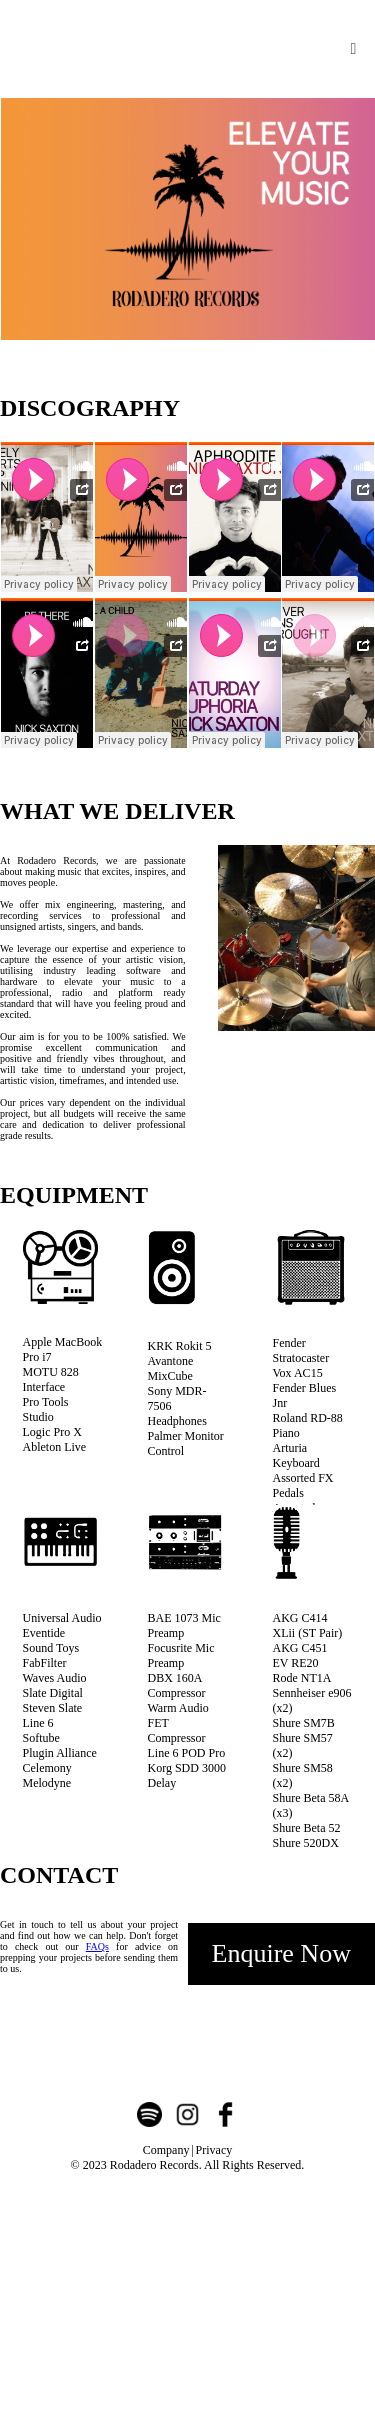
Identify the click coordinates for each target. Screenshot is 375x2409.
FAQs (97, 1946)
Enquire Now (281, 1953)
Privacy (214, 2150)
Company (166, 2150)
